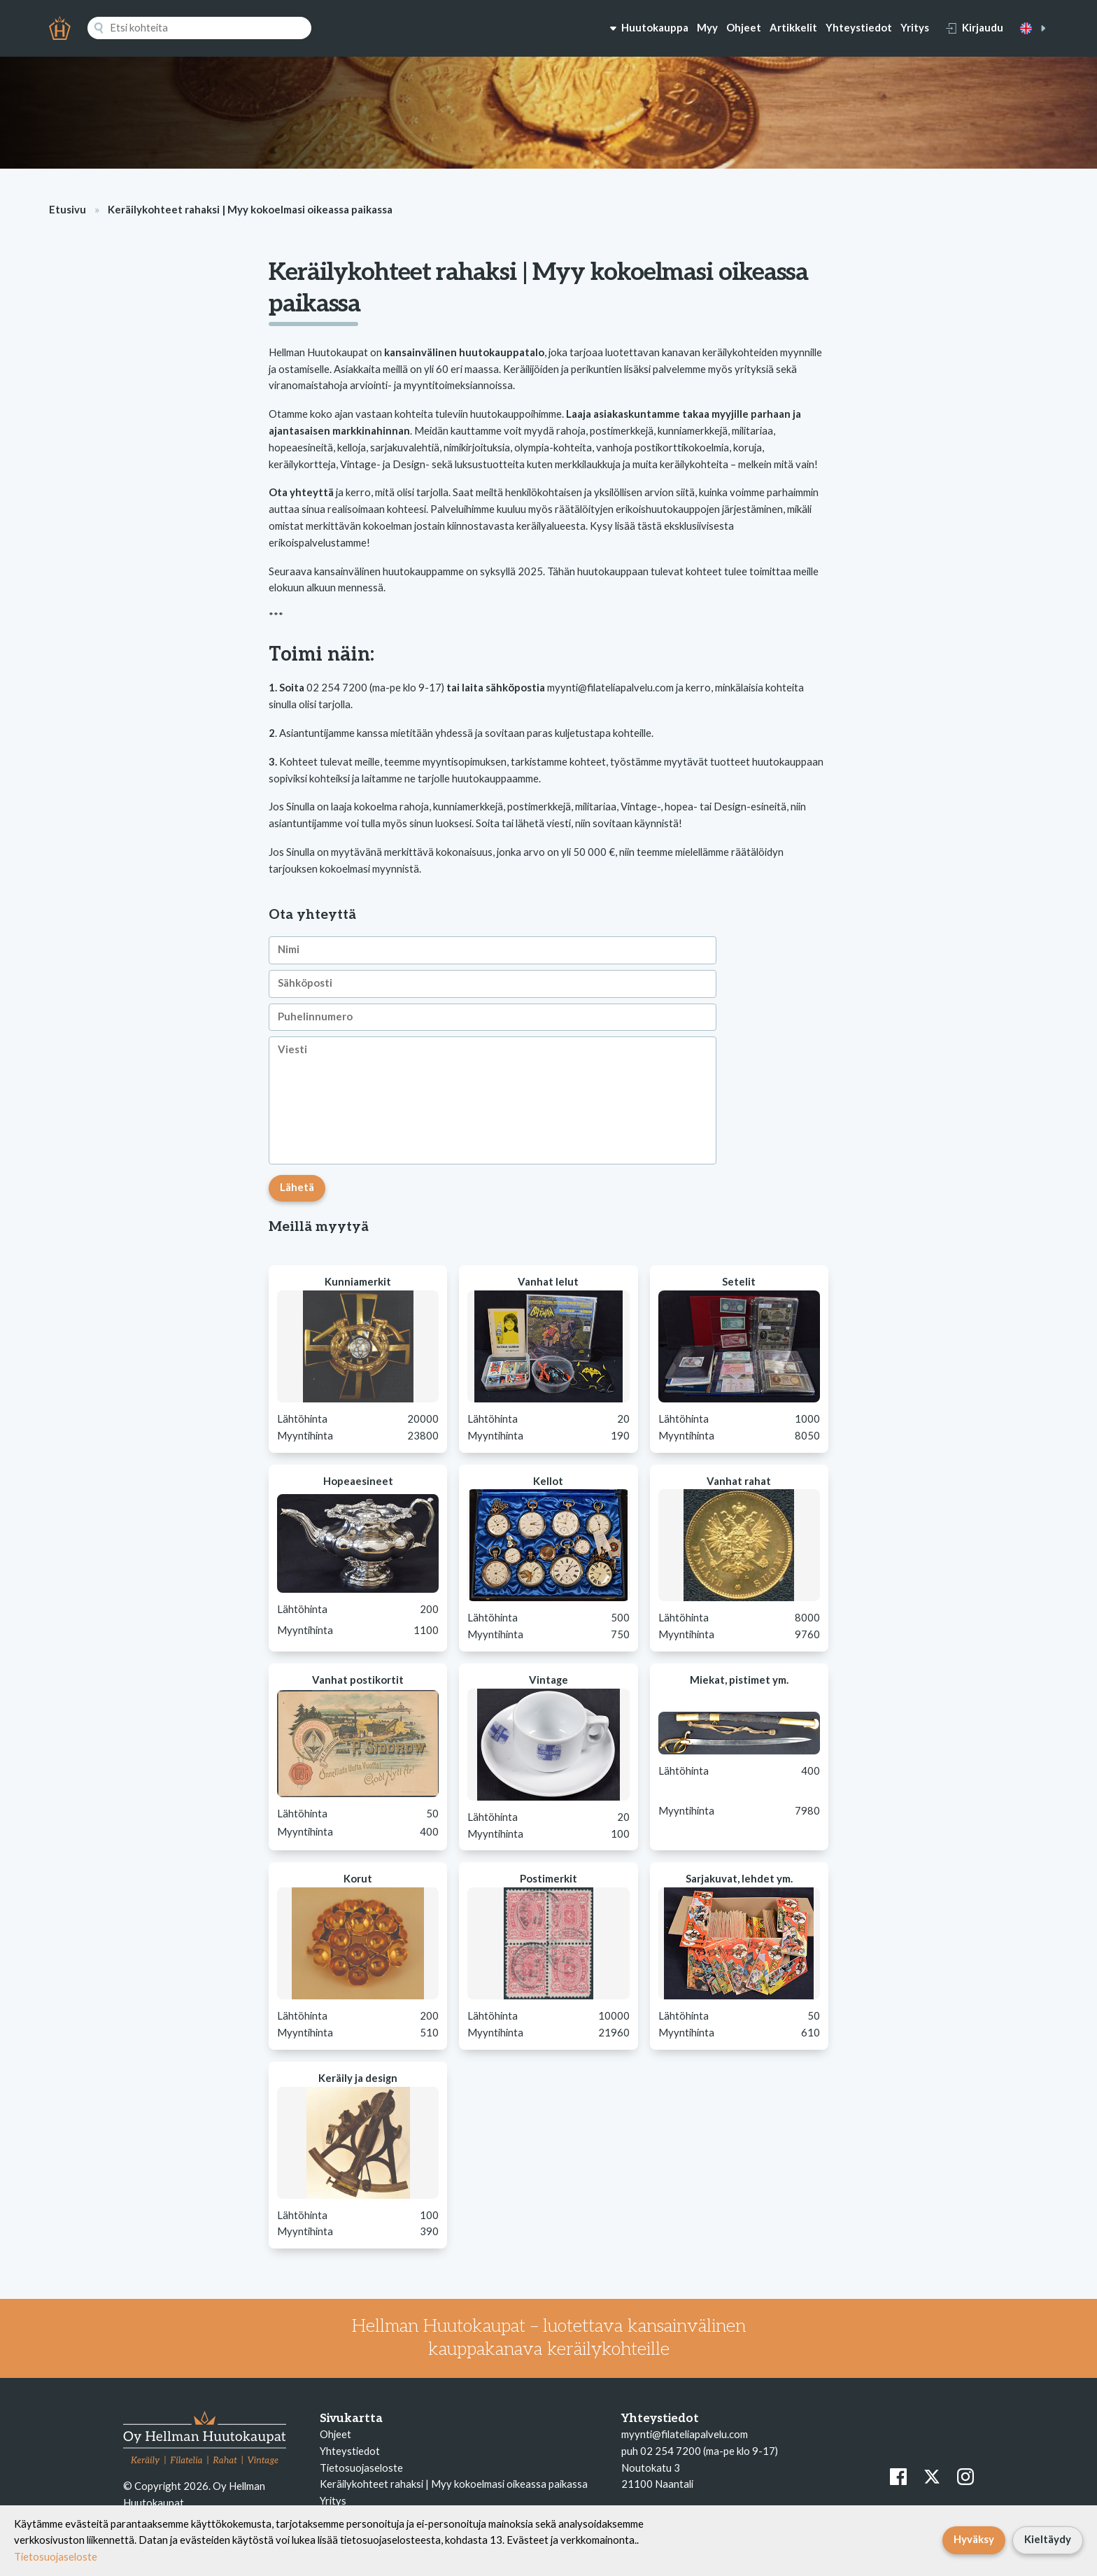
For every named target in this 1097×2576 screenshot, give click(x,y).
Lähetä (297, 1187)
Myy (707, 27)
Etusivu (67, 209)
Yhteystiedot (859, 27)
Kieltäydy (1047, 2539)
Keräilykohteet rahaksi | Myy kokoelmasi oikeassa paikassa (454, 2483)
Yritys (914, 27)
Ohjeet (743, 27)
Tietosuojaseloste (361, 2467)
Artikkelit (793, 27)
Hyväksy (974, 2539)
